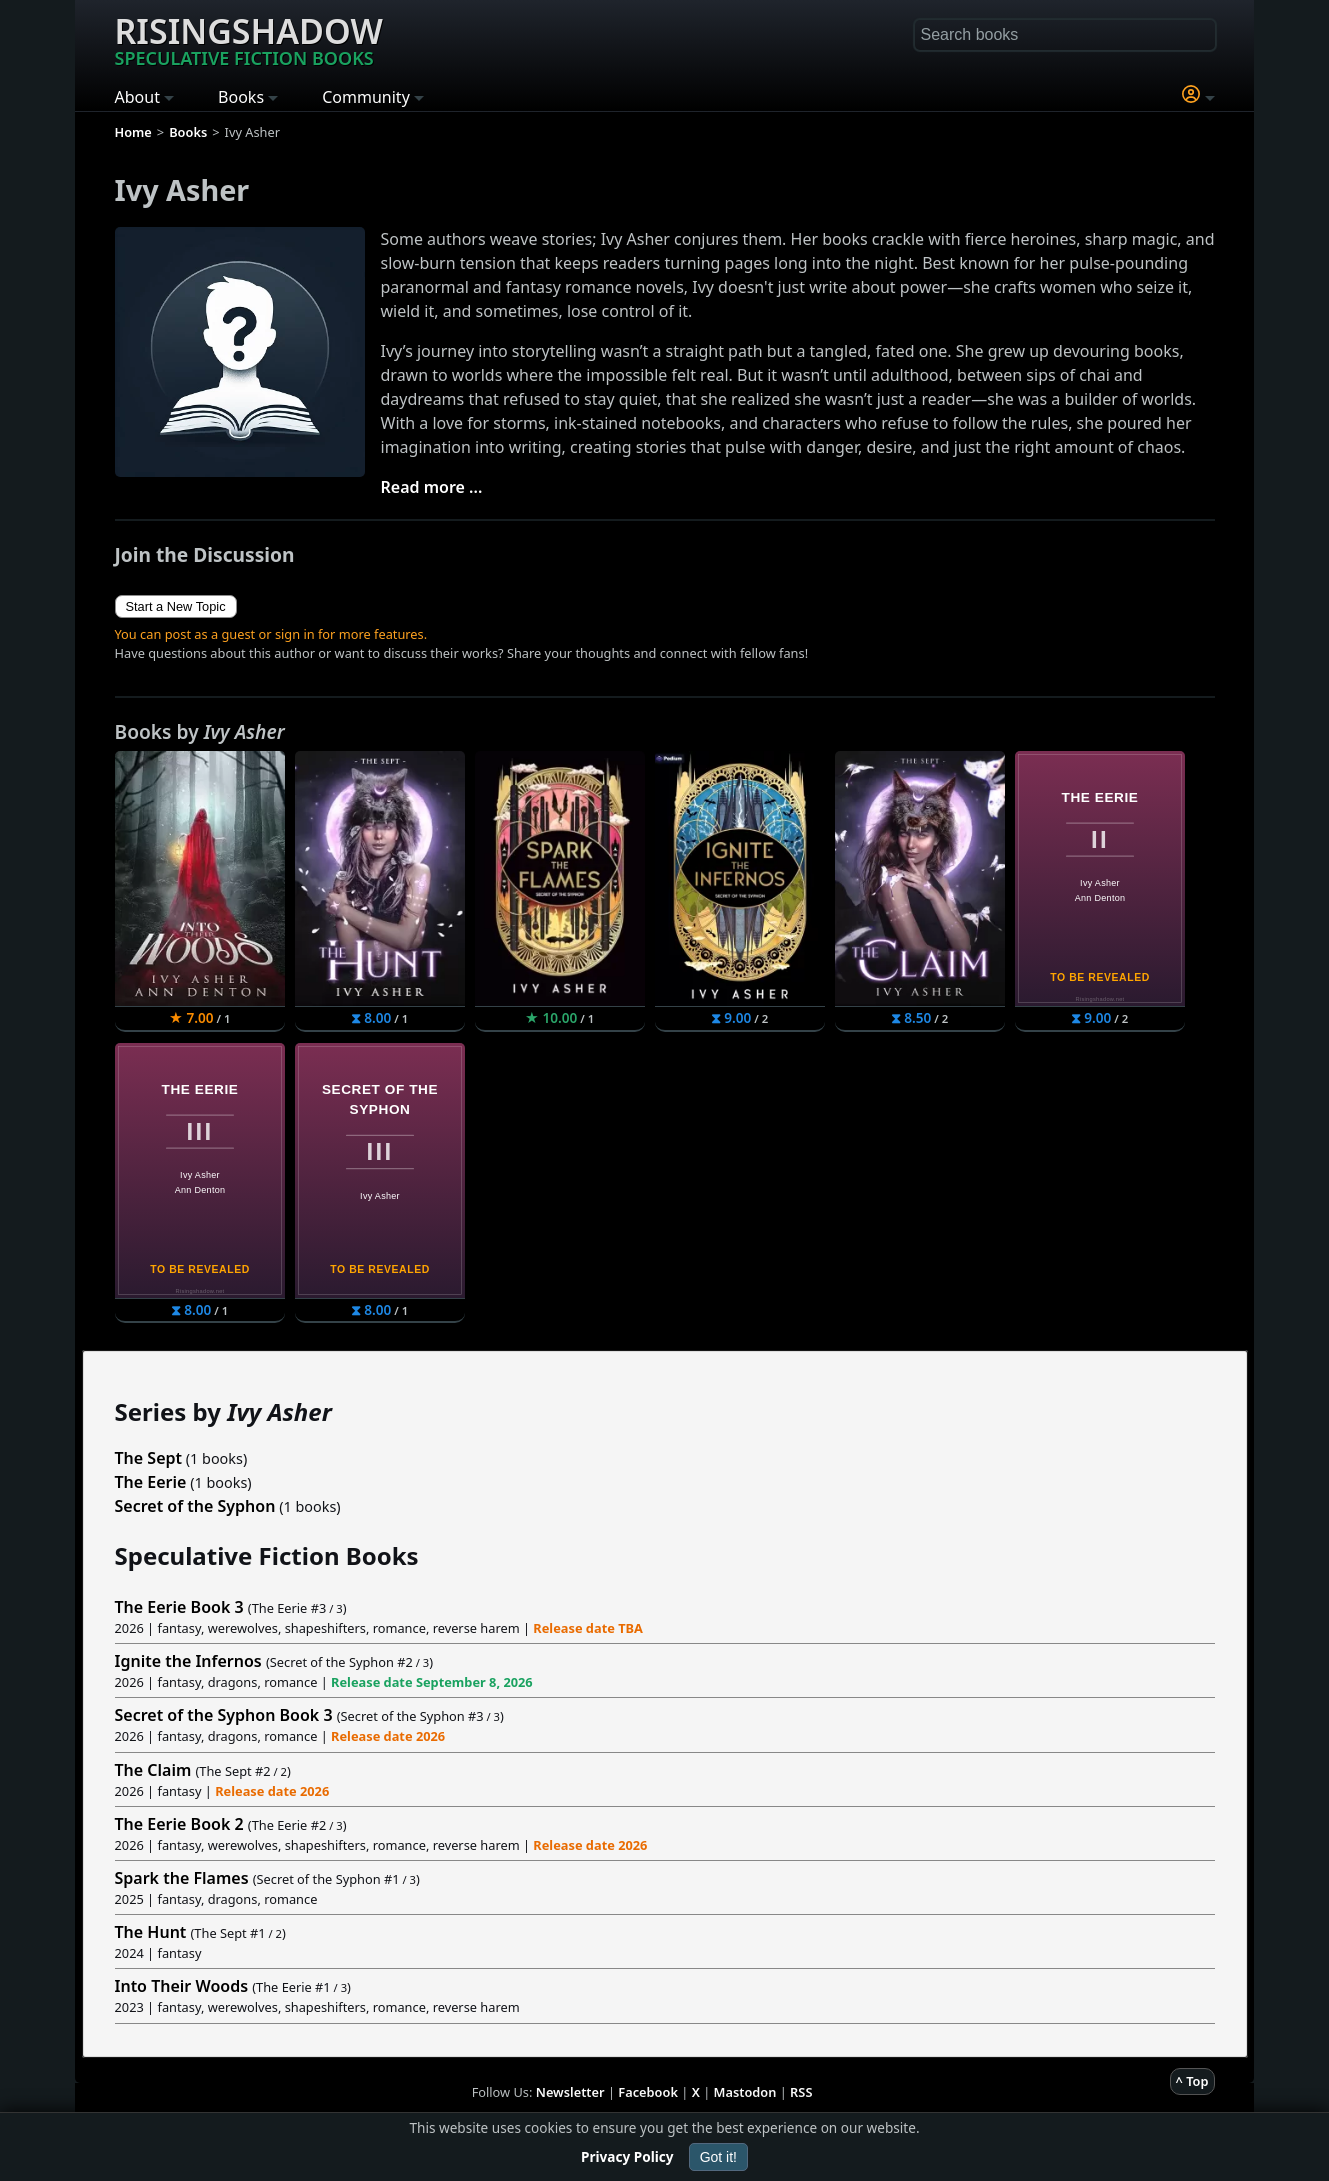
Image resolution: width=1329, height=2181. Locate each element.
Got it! (718, 2157)
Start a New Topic (176, 606)
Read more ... (432, 487)
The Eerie (151, 1482)
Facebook (648, 2092)
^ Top (1192, 2081)
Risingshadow (249, 39)
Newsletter (570, 2092)
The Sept (149, 1458)
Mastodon (745, 2092)
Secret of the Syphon (195, 1506)
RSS (801, 2092)
